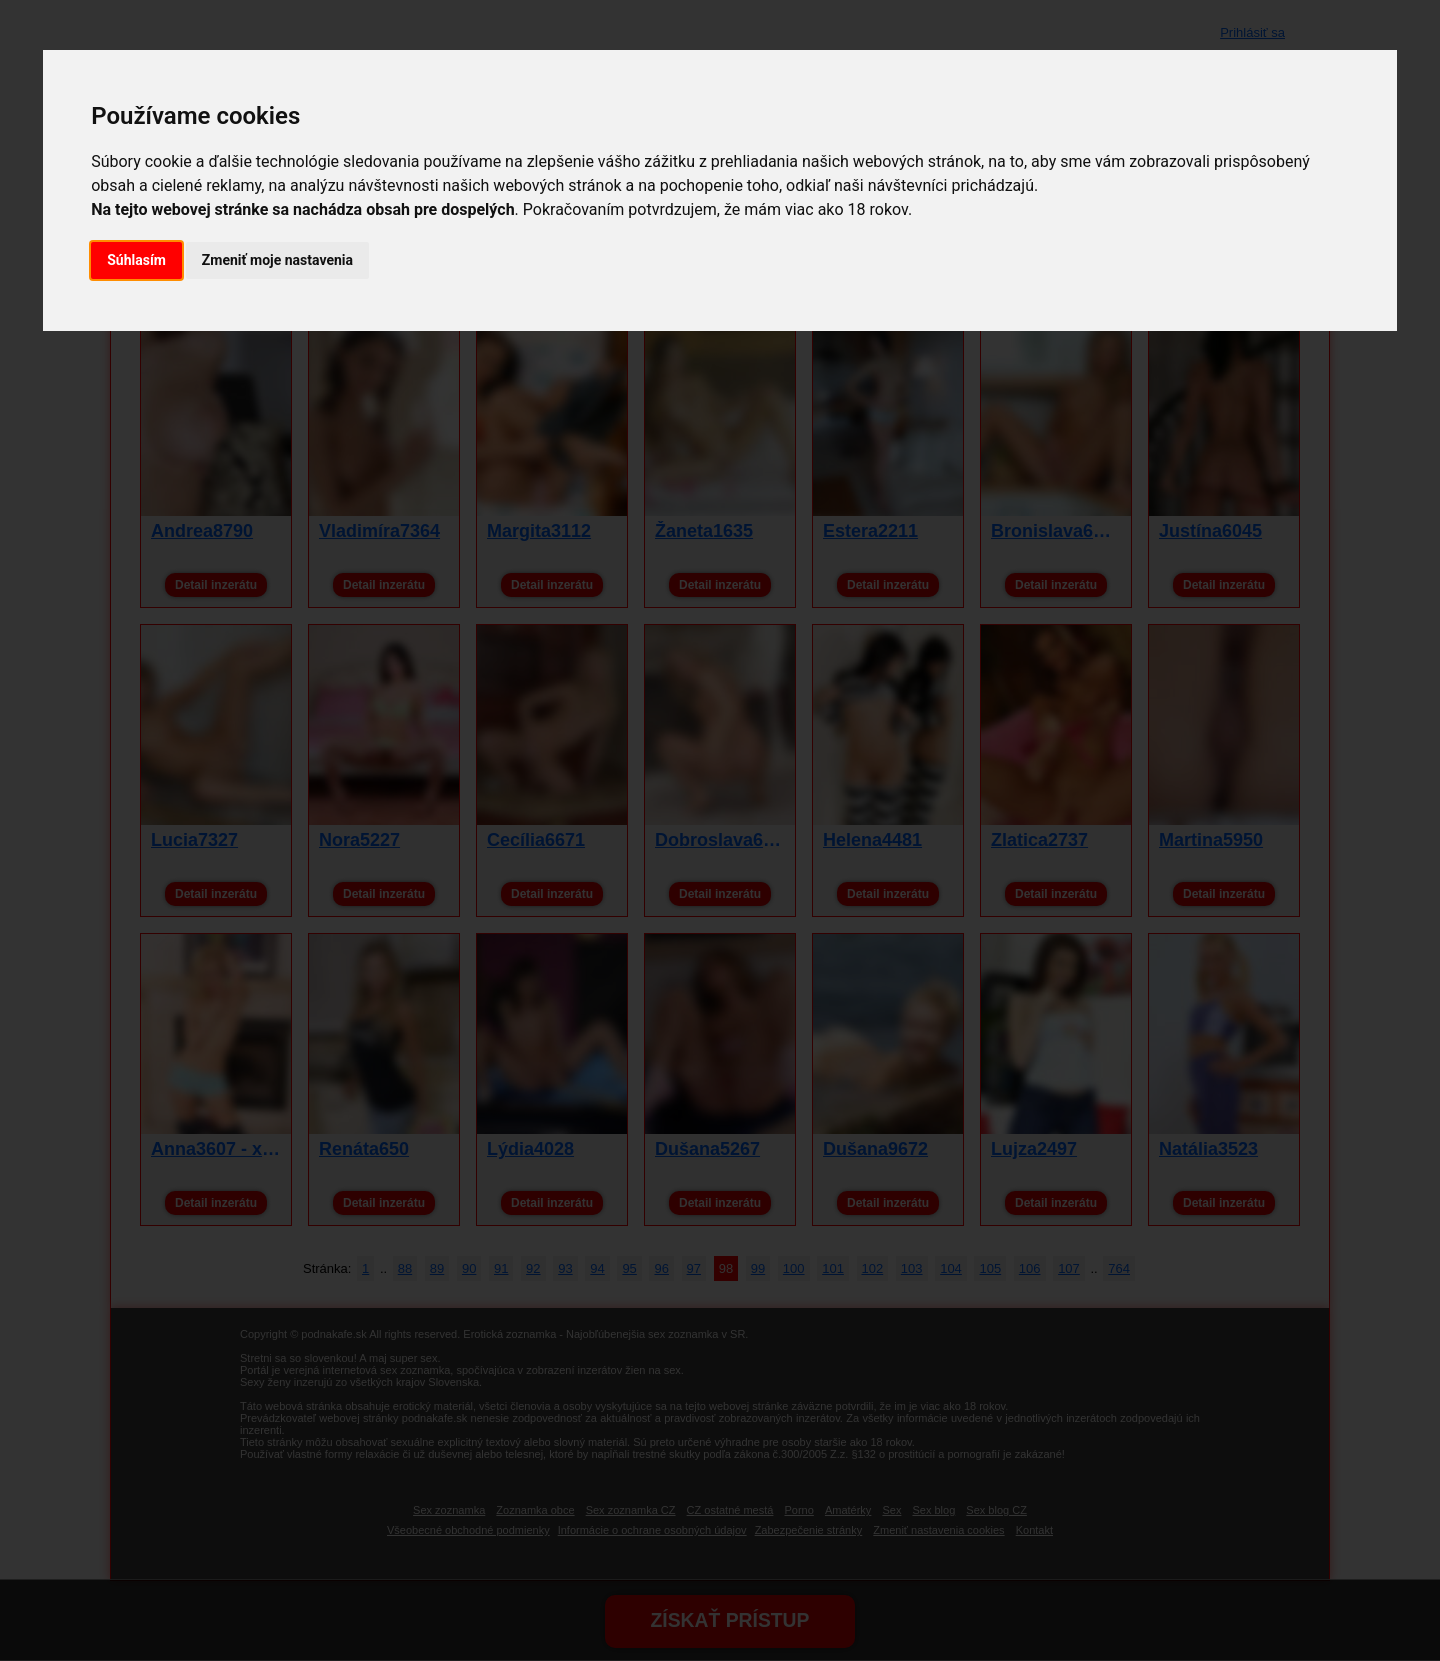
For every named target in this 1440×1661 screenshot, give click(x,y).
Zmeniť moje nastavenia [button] (277, 260)
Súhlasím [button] (136, 260)
